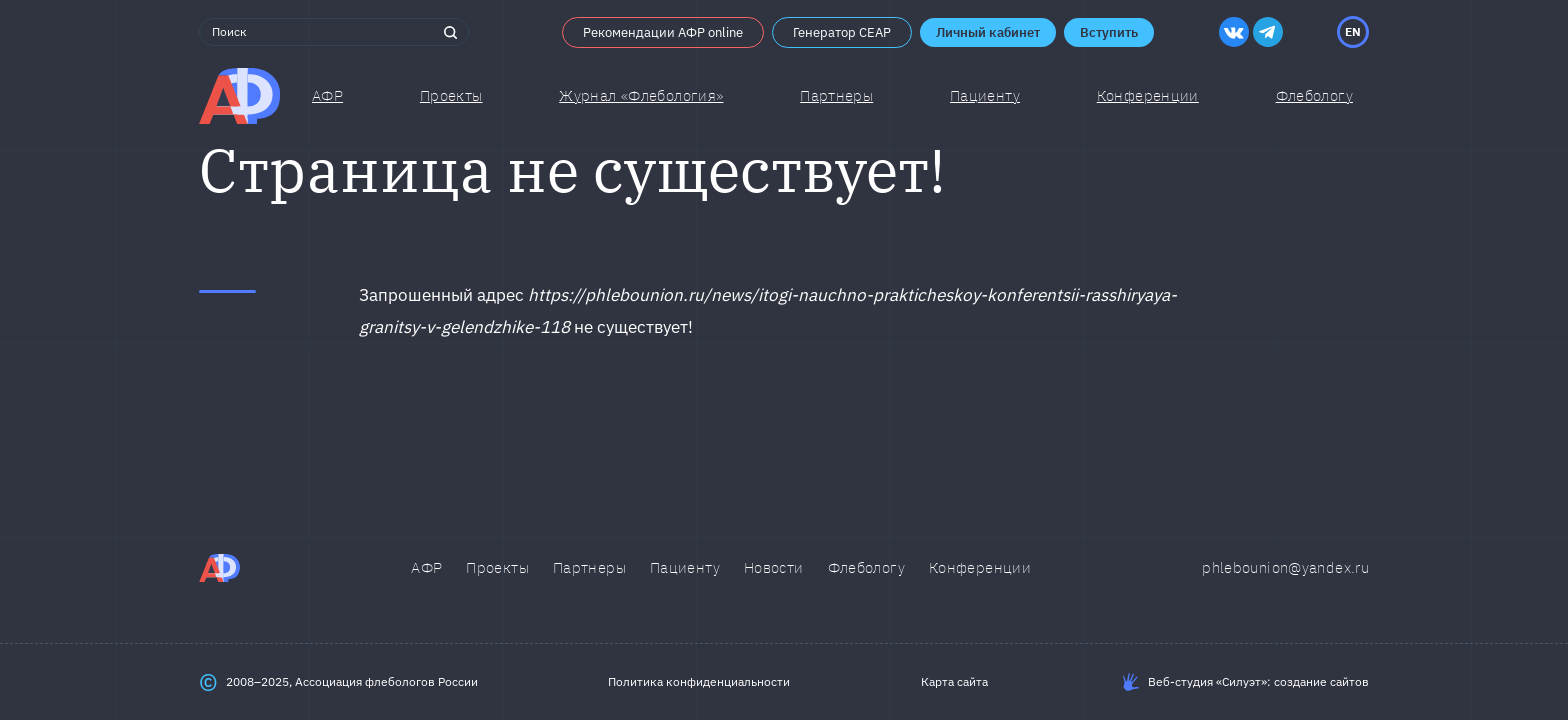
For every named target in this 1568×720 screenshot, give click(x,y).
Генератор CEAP (842, 32)
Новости (774, 567)
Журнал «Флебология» (641, 95)
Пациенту (985, 95)
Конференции (1148, 95)
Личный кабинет (988, 32)
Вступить (1109, 32)
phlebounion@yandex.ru (1285, 567)
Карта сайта (954, 681)
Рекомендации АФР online (663, 32)
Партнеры (836, 95)
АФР (327, 95)
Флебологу (866, 567)
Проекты (451, 95)
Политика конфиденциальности (699, 681)
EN (1353, 31)
